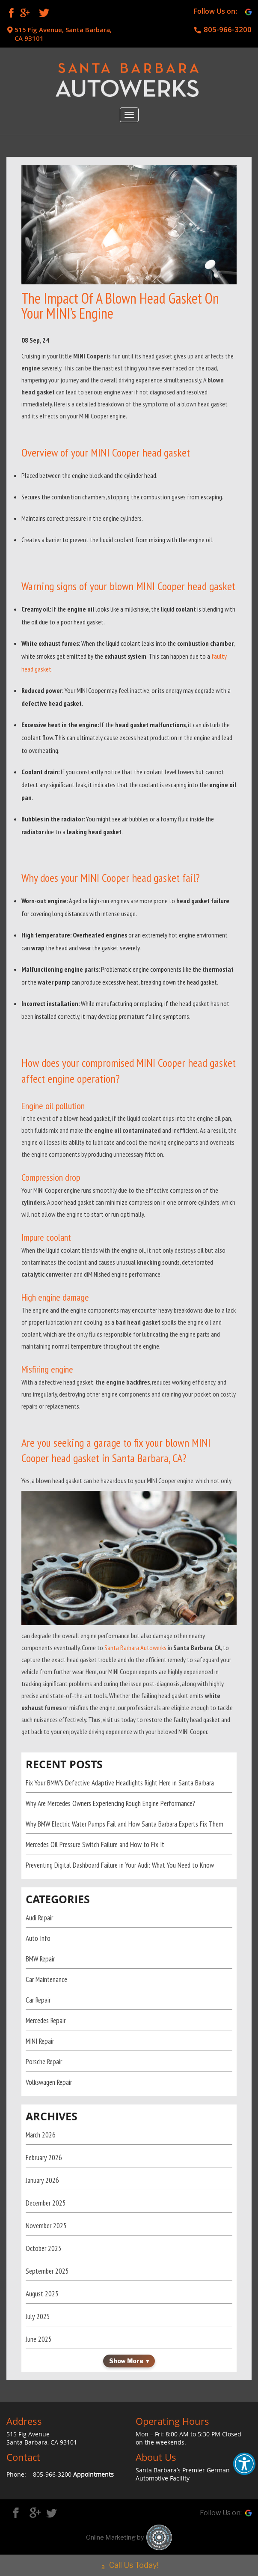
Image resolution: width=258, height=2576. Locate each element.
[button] (244, 2463)
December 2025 (46, 2203)
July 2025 (38, 2316)
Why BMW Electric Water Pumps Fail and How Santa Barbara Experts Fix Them (124, 1824)
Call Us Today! (129, 2563)
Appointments (93, 2474)
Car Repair (38, 2000)
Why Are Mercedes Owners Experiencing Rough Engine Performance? (110, 1803)
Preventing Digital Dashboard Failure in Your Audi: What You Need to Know (120, 1865)
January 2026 (42, 2180)
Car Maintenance (46, 1979)
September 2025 (47, 2271)
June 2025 (39, 2339)
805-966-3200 (228, 29)
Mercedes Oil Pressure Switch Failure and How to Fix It (95, 1844)
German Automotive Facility (183, 2474)
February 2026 (44, 2157)
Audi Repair (39, 1917)
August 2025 (42, 2293)
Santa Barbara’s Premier (171, 2470)
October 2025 (44, 2248)
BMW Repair (40, 1959)
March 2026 (41, 2135)
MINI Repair (40, 2041)
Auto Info (38, 1938)
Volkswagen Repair (49, 2082)
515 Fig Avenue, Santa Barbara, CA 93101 (63, 33)
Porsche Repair (44, 2061)
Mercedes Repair (45, 2020)
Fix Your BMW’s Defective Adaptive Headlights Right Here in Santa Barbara (120, 1783)
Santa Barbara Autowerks (135, 1647)
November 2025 (46, 2225)
